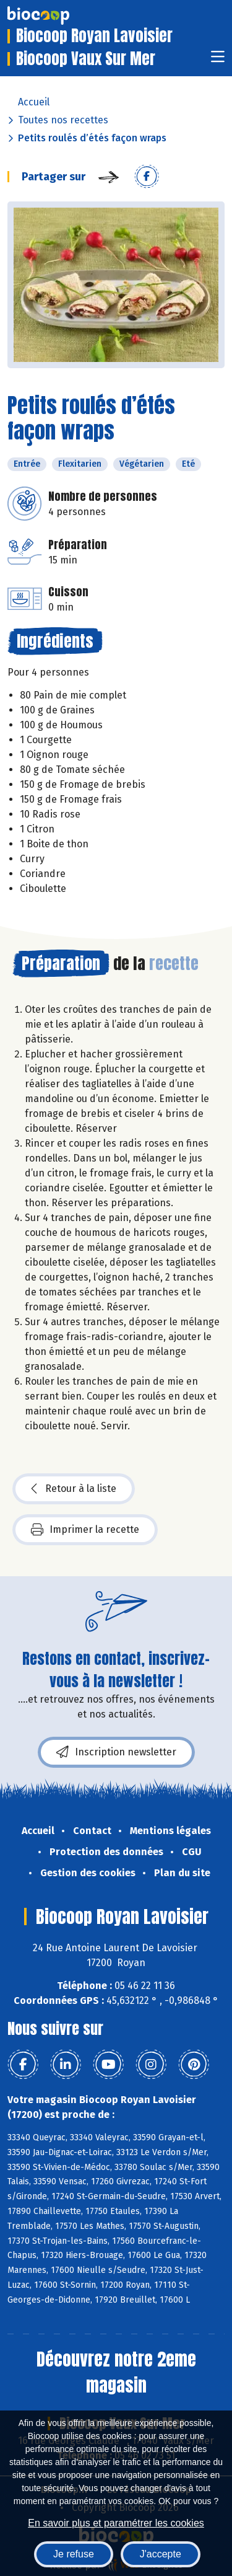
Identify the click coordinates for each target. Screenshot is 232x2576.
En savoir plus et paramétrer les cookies (116, 2523)
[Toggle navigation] (218, 60)
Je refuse (73, 2554)
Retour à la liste (73, 1489)
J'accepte (160, 2554)
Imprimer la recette (85, 1530)
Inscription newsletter (116, 1752)
